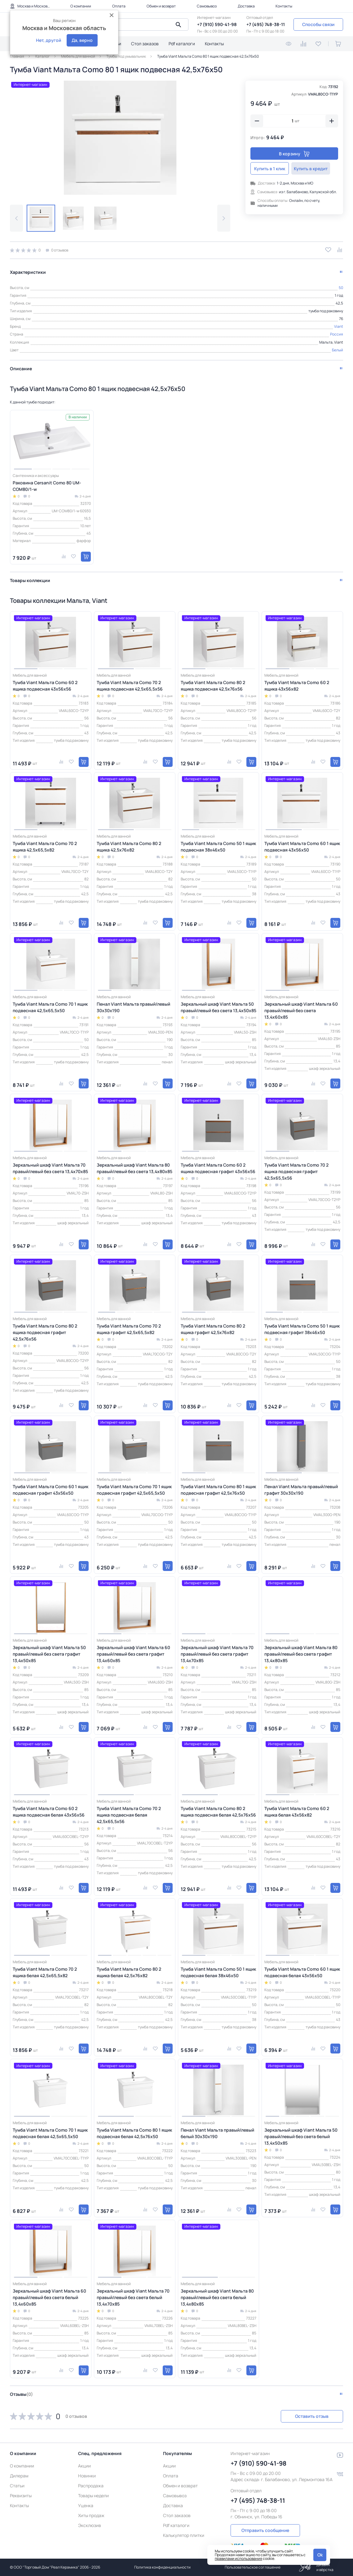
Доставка (246, 6)
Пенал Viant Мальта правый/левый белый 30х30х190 (217, 2133)
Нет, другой (48, 40)
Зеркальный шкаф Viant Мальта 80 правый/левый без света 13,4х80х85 (134, 1167)
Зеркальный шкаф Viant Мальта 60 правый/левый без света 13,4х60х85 (301, 1010)
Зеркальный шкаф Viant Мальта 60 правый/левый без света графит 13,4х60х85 (133, 1653)
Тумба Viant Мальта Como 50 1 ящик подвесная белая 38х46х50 (218, 1972)
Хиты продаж (91, 2515)
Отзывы (21, 2393)
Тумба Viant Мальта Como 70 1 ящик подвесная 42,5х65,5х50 (50, 1007)
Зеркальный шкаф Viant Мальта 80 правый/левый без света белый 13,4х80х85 (217, 2296)
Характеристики (28, 271)
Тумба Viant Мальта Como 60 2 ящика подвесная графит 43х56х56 (218, 1167)
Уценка (85, 2505)
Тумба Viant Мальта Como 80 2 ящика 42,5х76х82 (129, 846)
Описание (21, 368)
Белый (337, 349)
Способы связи (318, 24)
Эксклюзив (89, 2525)
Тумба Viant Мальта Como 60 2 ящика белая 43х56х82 (296, 1811)
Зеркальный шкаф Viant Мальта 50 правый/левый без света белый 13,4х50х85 (301, 2136)
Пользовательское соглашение (252, 2567)
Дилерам (19, 2475)
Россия (336, 333)
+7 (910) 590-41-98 (217, 24)
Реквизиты (21, 2495)
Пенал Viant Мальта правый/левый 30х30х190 (133, 1007)
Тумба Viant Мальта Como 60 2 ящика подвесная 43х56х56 (45, 685)
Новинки (87, 2475)
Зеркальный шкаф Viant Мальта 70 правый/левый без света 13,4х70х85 (50, 1167)
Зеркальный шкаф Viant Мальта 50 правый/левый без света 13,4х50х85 (218, 1007)
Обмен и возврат (161, 6)
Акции (84, 2465)
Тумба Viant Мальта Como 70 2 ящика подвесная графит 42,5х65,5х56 (296, 1170)
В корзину (294, 153)
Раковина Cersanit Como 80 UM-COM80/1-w (47, 485)
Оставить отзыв (310, 2416)
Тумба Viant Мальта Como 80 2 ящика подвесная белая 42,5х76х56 (218, 1811)
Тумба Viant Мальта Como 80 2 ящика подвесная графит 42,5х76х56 (45, 1331)
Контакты (284, 6)
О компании (80, 6)
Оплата (119, 6)
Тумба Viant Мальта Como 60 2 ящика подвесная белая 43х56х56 (49, 1811)
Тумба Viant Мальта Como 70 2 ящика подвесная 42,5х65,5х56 (130, 685)
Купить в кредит (317, 168)
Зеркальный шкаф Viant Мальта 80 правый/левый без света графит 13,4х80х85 (301, 1653)
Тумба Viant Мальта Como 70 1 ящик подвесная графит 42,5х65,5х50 (134, 1489)
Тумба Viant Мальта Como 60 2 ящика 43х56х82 (296, 685)
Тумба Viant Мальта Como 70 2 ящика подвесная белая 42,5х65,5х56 (129, 1814)
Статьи (17, 2485)
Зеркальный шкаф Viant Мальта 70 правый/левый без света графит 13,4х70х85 (217, 1653)
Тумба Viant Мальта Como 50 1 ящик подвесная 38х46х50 (218, 846)
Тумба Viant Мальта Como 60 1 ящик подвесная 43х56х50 (302, 846)
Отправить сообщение (265, 2530)
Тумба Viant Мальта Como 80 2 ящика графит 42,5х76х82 (213, 1328)
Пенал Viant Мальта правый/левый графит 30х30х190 (301, 1489)
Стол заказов (145, 44)
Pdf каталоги (182, 44)
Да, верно (82, 40)
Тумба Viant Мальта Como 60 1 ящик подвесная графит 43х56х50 (50, 1489)
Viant (338, 326)
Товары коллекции (30, 580)
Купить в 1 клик (271, 168)
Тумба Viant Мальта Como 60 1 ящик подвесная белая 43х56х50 (302, 1972)
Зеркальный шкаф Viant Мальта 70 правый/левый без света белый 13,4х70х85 (133, 2296)
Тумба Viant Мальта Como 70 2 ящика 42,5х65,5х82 (45, 846)
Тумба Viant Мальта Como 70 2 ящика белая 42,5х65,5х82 (45, 1972)
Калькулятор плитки (183, 2535)
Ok (320, 2555)
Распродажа (91, 2485)
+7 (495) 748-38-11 (265, 24)
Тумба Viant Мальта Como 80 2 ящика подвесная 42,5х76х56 (213, 685)
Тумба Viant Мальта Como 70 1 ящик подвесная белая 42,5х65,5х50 (50, 2133)
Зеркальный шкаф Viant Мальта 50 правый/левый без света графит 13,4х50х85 (49, 1653)
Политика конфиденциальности (162, 2567)
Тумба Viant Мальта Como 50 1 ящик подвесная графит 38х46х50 (302, 1328)
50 (341, 287)
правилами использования (238, 2558)
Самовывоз (207, 6)
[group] (120, 138)
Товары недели (93, 2495)
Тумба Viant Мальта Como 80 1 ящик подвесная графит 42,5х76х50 (218, 1489)
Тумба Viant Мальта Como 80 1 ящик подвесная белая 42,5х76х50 (134, 2133)
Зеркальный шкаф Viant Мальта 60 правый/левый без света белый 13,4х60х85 (49, 2296)
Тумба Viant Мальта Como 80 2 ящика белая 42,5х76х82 (129, 1972)
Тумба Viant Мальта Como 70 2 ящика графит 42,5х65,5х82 (129, 1328)
